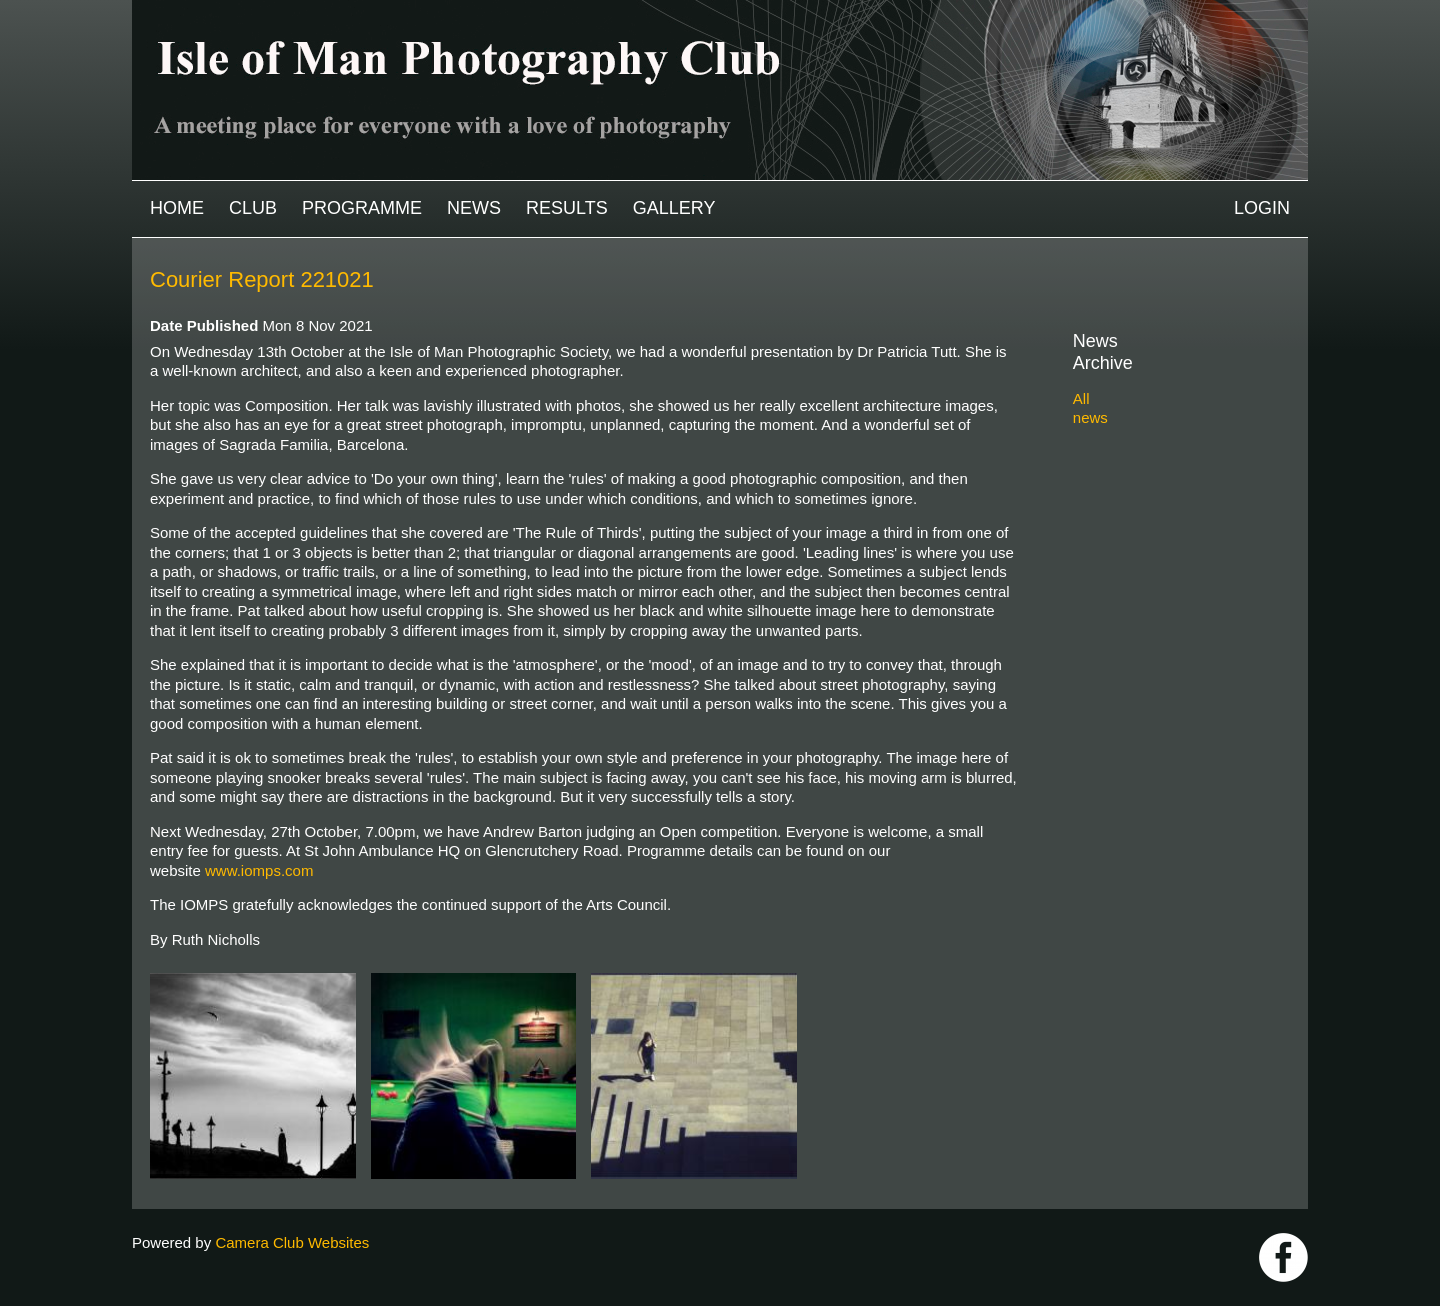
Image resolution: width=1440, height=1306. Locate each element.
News (474, 208)
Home (177, 208)
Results (567, 208)
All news (1101, 376)
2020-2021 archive (1157, 527)
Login (1262, 208)
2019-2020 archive (1157, 550)
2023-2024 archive (1157, 457)
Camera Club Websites (292, 1242)
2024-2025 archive (1157, 434)
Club (253, 208)
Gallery (674, 208)
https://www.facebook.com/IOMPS (1283, 1257)
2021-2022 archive (1157, 504)
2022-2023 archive (1157, 481)
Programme (362, 208)
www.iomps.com (259, 870)
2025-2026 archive (1157, 411)
